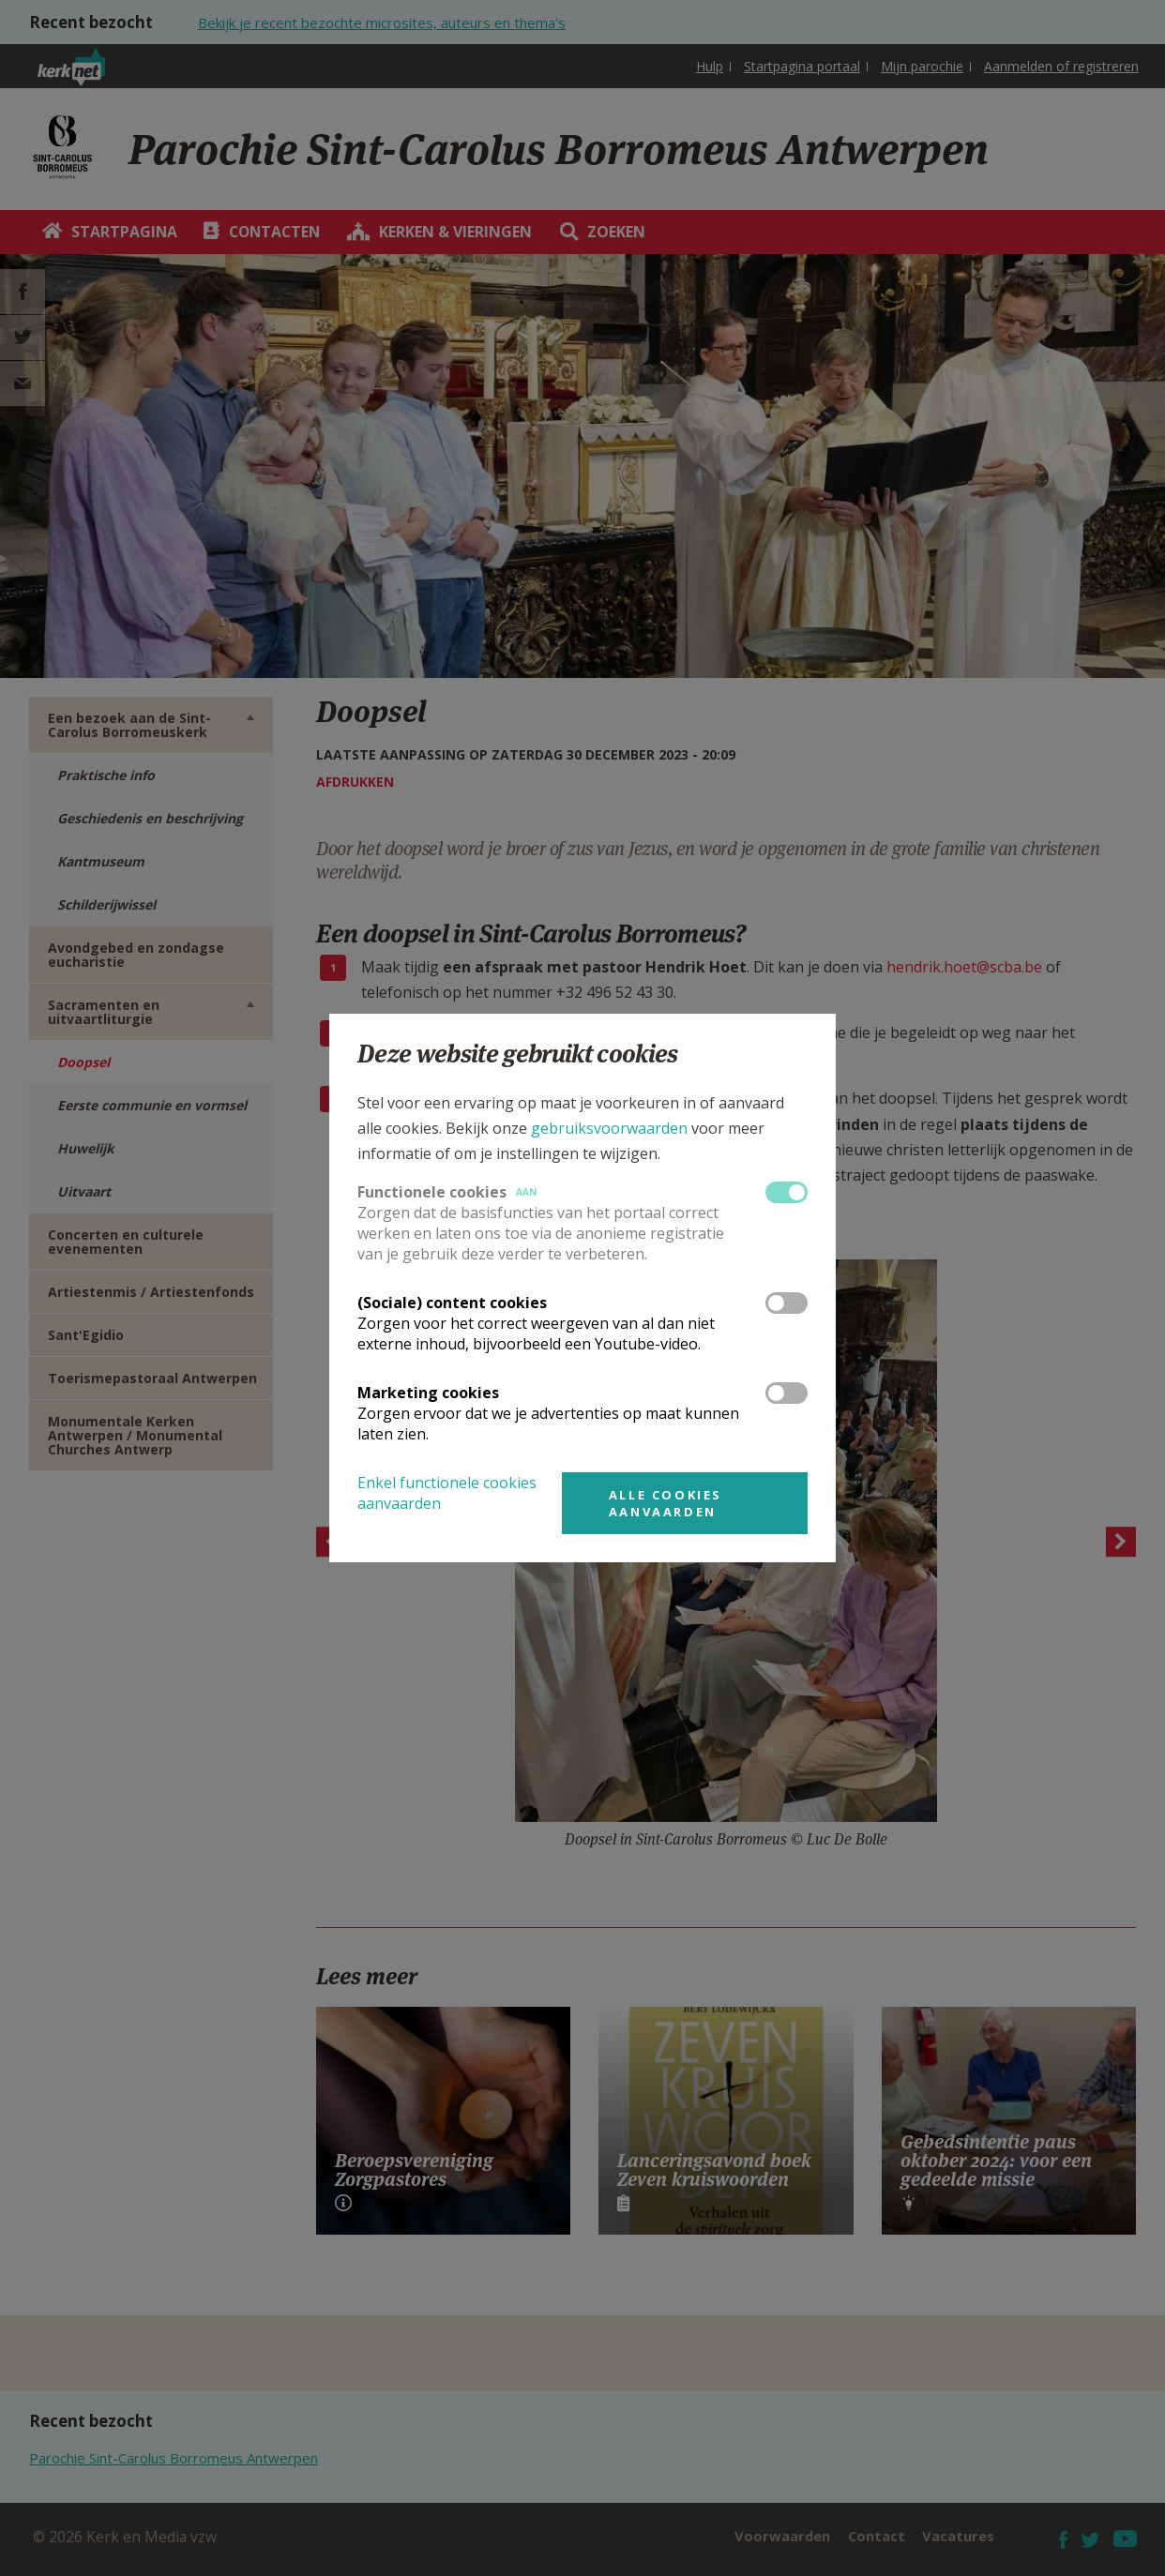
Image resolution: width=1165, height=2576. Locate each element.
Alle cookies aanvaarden (665, 1503)
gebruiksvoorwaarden (609, 1128)
